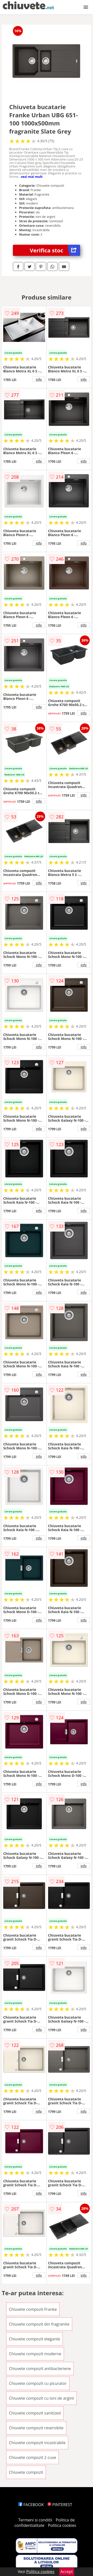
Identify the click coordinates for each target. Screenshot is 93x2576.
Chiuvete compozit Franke (33, 2309)
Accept (67, 2571)
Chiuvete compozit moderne (35, 2353)
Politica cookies (62, 2525)
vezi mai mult (32, 176)
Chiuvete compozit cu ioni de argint (41, 2398)
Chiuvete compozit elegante (34, 2339)
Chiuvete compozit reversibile (36, 2428)
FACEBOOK (31, 2504)
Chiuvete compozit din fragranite (39, 2324)
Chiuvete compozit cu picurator (38, 2383)
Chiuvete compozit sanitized (35, 2413)
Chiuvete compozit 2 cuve (32, 2457)
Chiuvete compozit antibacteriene (40, 2368)
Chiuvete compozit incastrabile (37, 2442)
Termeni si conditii (35, 2520)
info (39, 379)
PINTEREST (59, 2504)
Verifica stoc (55, 250)
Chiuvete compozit (26, 2472)
